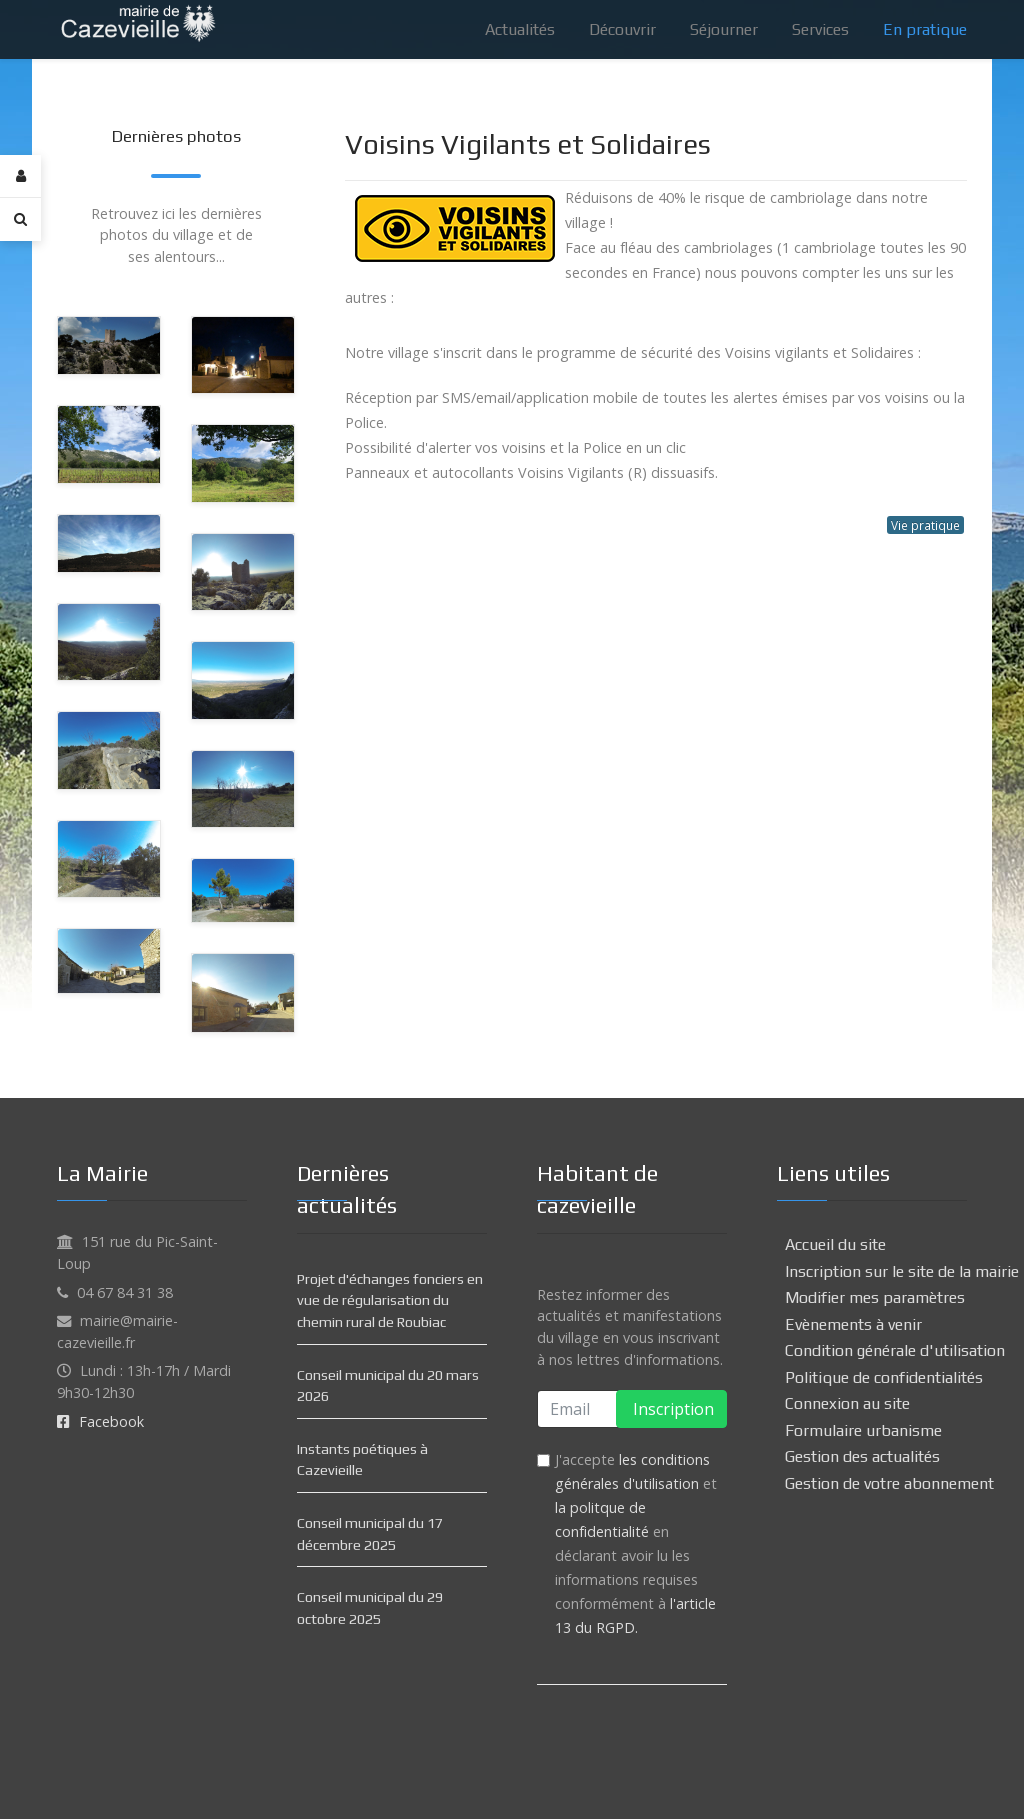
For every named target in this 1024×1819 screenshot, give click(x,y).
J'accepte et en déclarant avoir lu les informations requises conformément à (636, 1543)
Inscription (671, 1409)
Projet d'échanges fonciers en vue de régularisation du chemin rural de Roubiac (390, 1300)
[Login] (20, 176)
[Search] (20, 219)
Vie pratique (925, 525)
